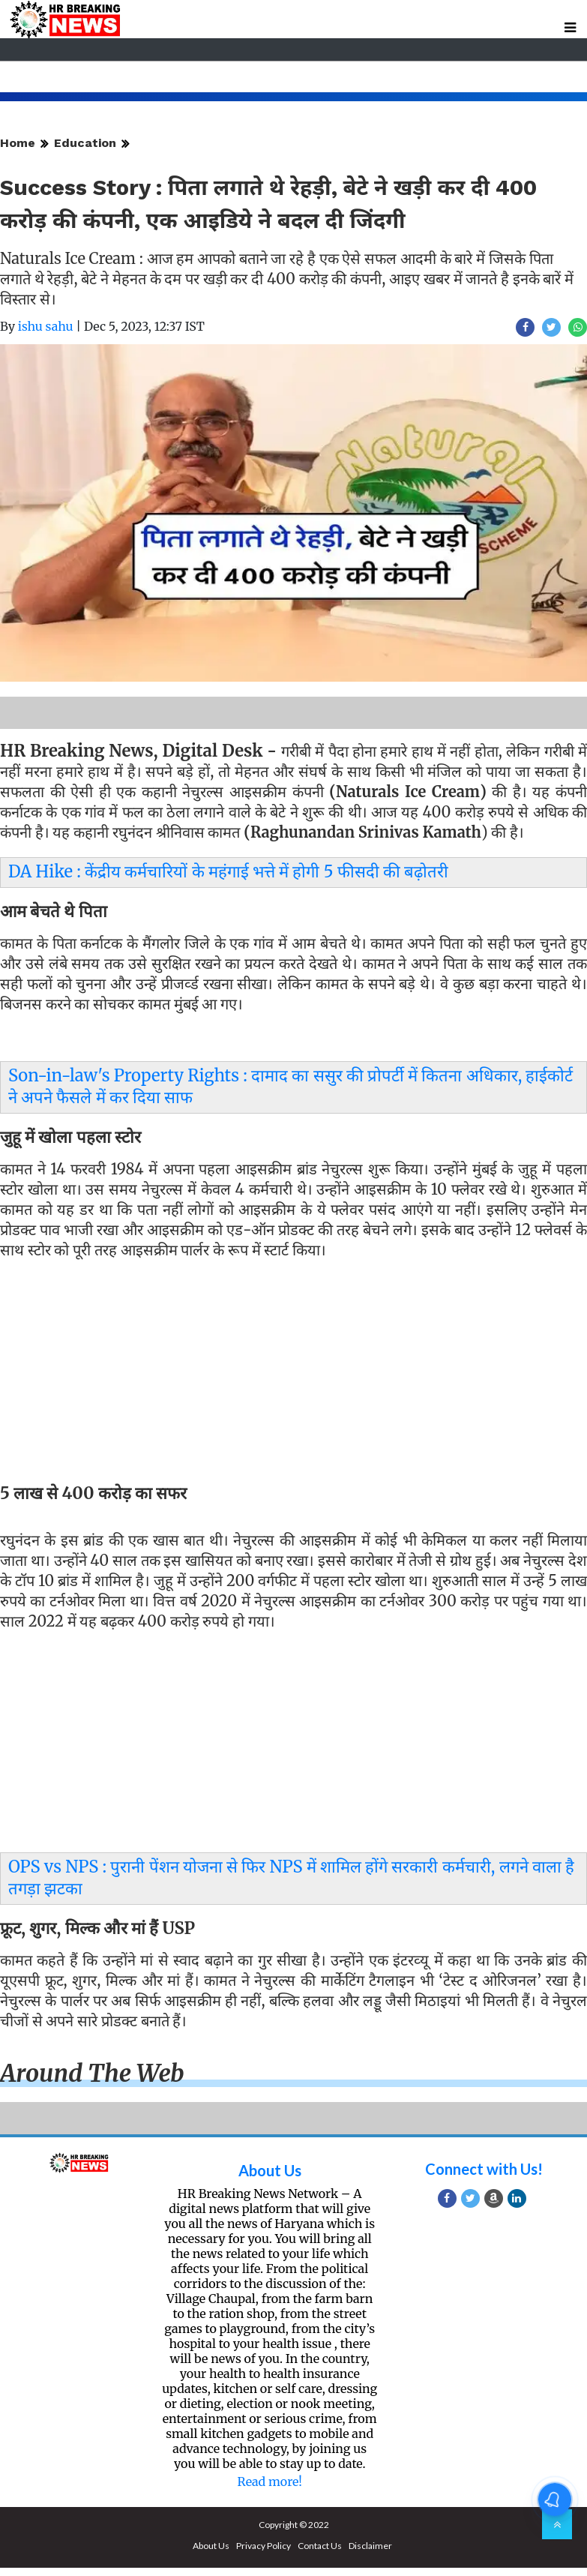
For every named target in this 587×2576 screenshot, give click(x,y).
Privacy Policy (263, 2545)
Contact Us (320, 2545)
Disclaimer (370, 2545)
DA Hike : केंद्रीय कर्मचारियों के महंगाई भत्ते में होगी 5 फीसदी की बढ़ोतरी (228, 871)
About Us (269, 2170)
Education (85, 143)
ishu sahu (45, 326)
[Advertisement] (288, 1374)
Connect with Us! (484, 2169)
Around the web (92, 2074)
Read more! (270, 2481)
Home (17, 143)
